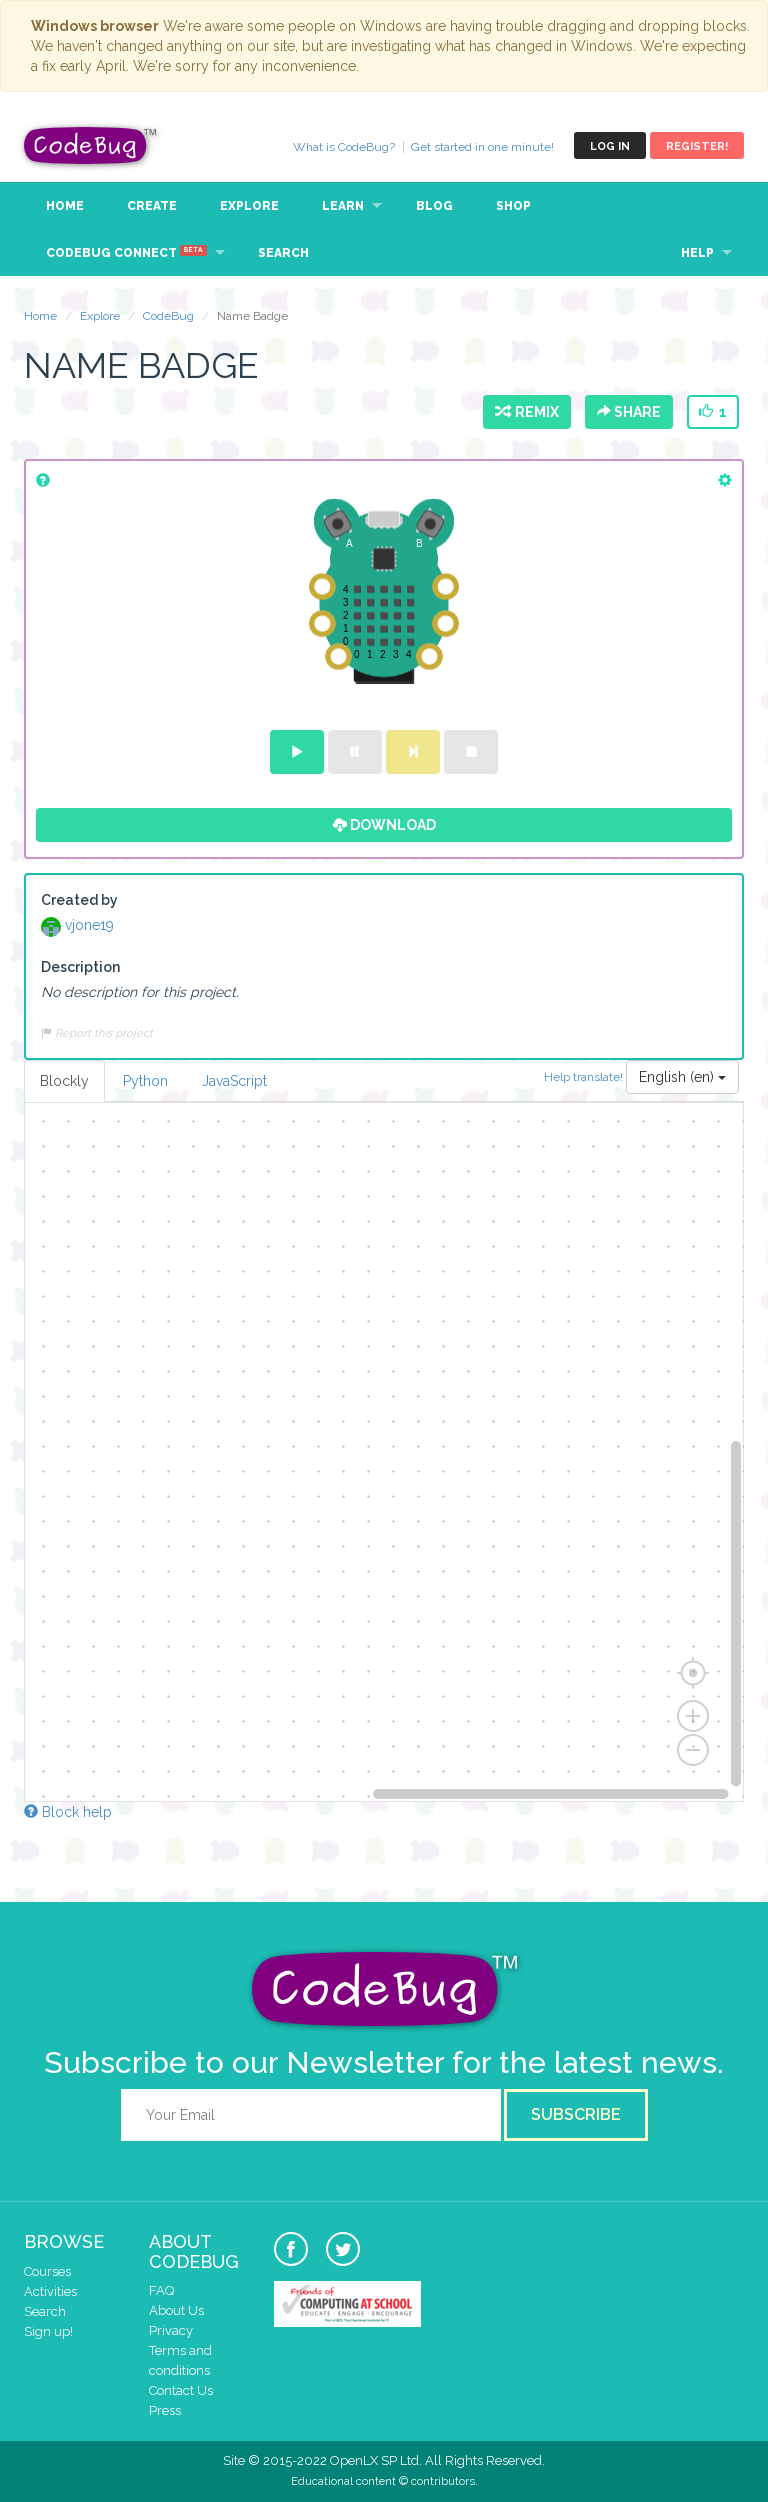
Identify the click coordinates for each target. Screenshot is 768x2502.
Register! (697, 146)
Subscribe (576, 2114)
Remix (527, 412)
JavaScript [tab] (234, 1081)
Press (165, 2410)
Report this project (97, 1033)
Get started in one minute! (482, 147)
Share (629, 412)
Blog (434, 206)
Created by (79, 900)
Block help (68, 1812)
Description (80, 967)
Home (65, 206)
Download (384, 825)
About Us (176, 2310)
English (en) (682, 1077)
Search (283, 253)
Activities (50, 2291)
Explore (249, 206)
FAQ (161, 2290)
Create (152, 206)
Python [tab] (145, 1081)
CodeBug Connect (126, 252)
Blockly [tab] (64, 1081)
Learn (343, 206)
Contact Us (181, 2390)
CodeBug (91, 145)
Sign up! (48, 2331)
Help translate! (585, 1076)
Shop (513, 206)
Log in (610, 146)
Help (697, 253)
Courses (47, 2271)
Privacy (171, 2330)
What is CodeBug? (344, 147)
